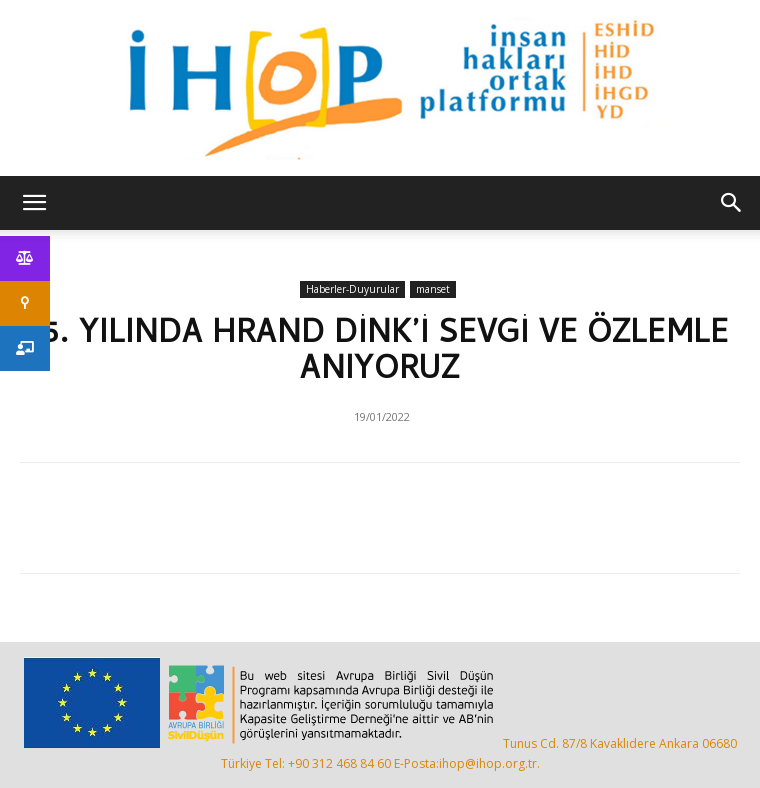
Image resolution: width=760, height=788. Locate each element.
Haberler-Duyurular (352, 289)
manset (433, 289)
